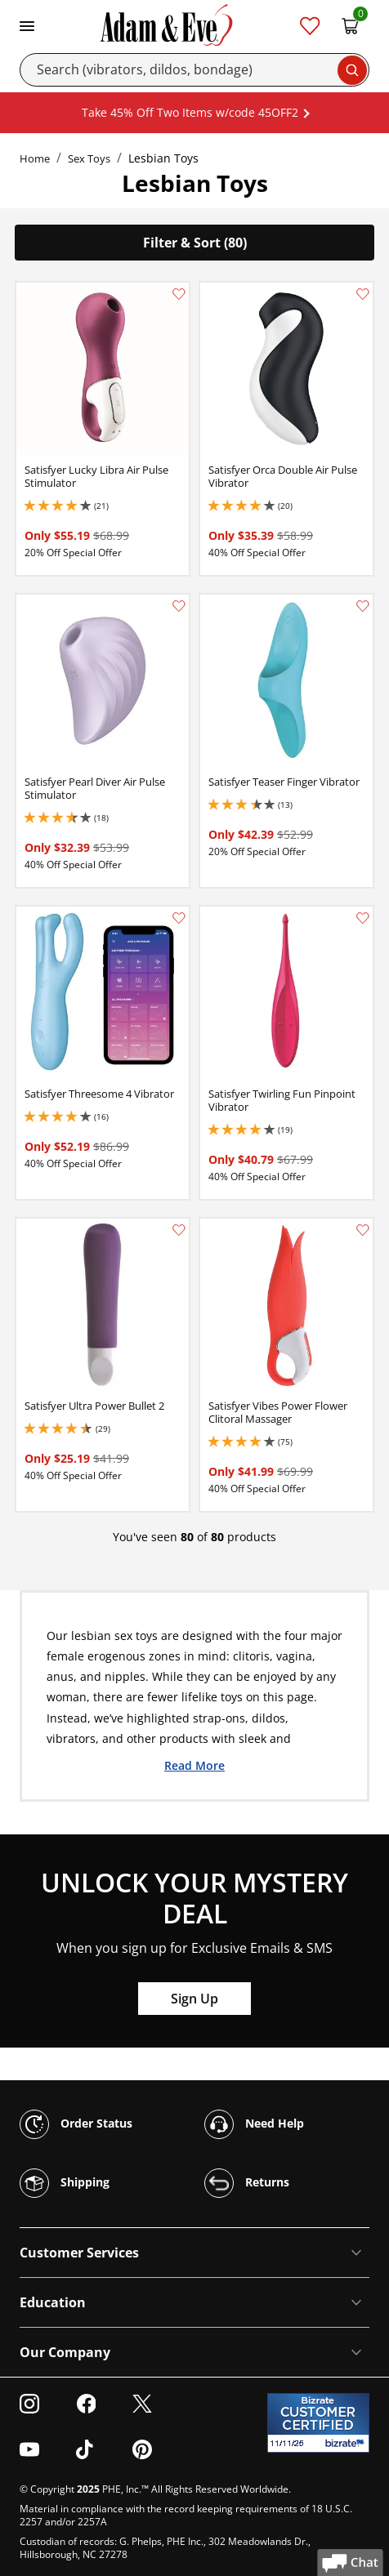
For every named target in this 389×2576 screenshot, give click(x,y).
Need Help (254, 2124)
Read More (194, 1765)
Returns (246, 2183)
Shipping (65, 2183)
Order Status (76, 2124)
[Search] (194, 70)
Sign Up (194, 1999)
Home (35, 158)
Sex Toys (89, 158)
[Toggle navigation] (27, 24)
